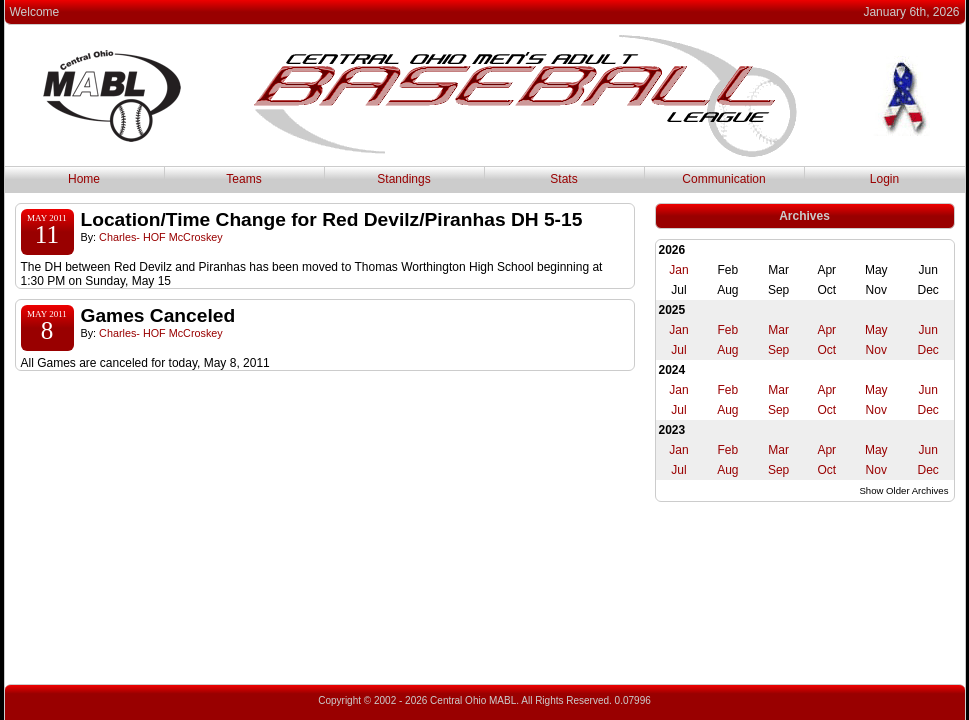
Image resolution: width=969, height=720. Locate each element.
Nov (876, 350)
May (876, 330)
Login (884, 179)
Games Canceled (158, 315)
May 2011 (47, 218)
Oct (826, 350)
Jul (678, 350)
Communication (723, 179)
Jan (678, 270)
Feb (728, 330)
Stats (563, 179)
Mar (778, 330)
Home (84, 179)
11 (47, 234)
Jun (927, 330)
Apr (826, 330)
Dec (927, 350)
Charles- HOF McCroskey (161, 237)
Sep (778, 350)
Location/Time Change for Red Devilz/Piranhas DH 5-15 (332, 219)
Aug (727, 350)
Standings (403, 179)
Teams (243, 179)
